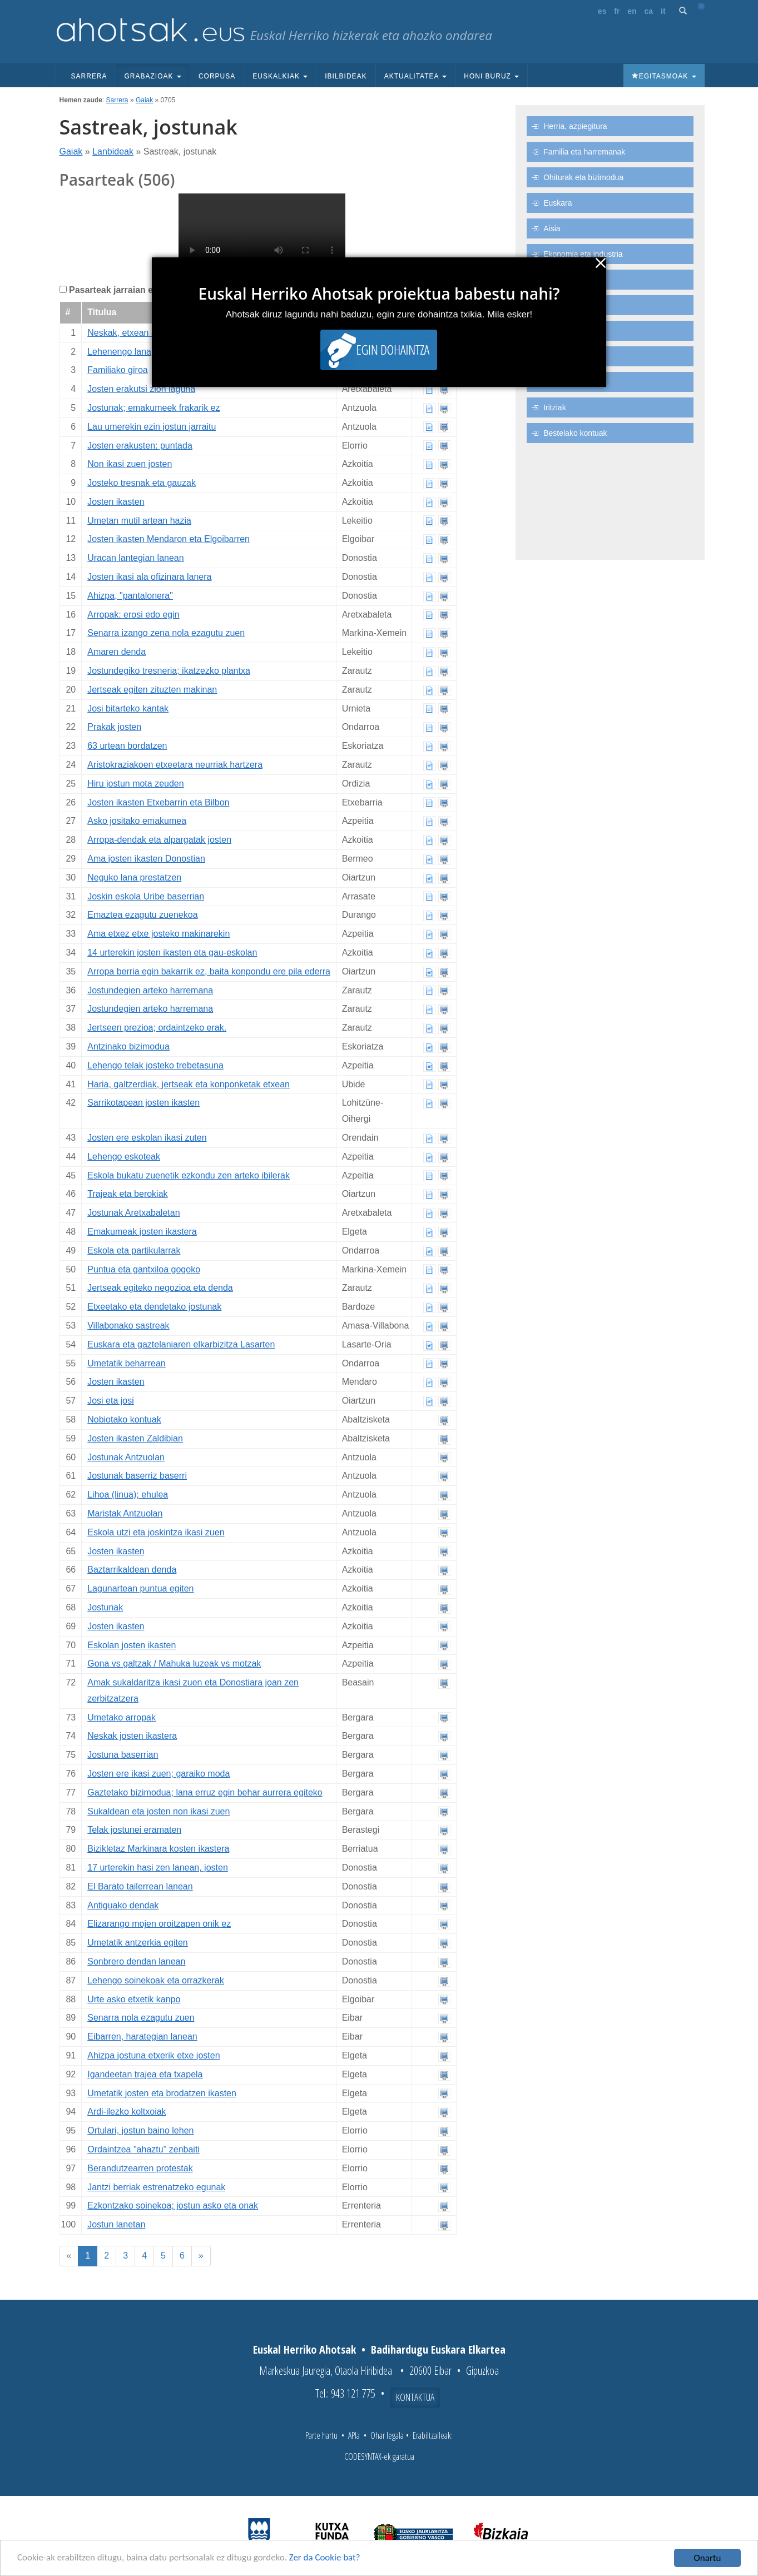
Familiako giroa (117, 370)
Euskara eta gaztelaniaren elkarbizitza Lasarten (181, 1344)
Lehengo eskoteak (123, 1156)
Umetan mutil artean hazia (139, 520)
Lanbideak (112, 151)
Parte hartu (321, 2435)
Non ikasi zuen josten (129, 464)
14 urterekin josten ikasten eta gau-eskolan (172, 952)
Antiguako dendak (122, 1905)
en (631, 11)
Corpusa (217, 76)
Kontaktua (415, 2397)
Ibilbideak (345, 76)
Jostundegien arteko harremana (150, 990)
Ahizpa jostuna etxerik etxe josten (153, 2055)
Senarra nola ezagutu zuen (140, 2017)
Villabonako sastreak (128, 1325)
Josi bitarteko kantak (128, 708)
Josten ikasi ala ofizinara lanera (149, 576)
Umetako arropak (121, 1717)
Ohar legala (387, 2435)
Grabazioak (153, 76)
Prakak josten (114, 727)
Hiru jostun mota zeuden (135, 783)
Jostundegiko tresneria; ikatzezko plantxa (168, 670)
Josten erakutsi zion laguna (141, 389)
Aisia (551, 228)
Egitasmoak (664, 76)
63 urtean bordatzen (127, 745)
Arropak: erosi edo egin (133, 614)
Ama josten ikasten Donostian (146, 858)
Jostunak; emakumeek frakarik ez (153, 407)
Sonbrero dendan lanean (136, 1961)
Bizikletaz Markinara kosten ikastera (158, 1848)
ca (649, 11)
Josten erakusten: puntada (139, 445)
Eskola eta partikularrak (133, 1250)
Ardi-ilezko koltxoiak (126, 2111)
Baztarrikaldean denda (131, 1569)
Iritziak (554, 407)
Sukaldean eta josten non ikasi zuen (158, 1811)
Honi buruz (491, 76)
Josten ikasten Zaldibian (135, 1438)
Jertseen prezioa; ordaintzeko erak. (156, 1027)
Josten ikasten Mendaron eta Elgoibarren (168, 539)
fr (617, 11)
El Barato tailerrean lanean (139, 1886)
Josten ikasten (115, 501)
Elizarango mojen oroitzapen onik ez (159, 1923)
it (663, 11)
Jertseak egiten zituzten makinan (152, 689)
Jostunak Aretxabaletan (133, 1212)
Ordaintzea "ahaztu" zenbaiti (143, 2149)
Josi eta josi (110, 1400)
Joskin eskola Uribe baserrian (145, 896)
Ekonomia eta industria (582, 254)
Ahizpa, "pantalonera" (130, 595)
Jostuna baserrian (122, 1754)
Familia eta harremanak (584, 151)
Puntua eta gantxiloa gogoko (143, 1269)
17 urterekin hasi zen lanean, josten (157, 1867)
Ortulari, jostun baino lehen (140, 2130)
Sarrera (89, 76)
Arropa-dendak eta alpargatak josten (159, 839)
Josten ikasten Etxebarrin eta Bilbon (158, 802)
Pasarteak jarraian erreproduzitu (137, 290)
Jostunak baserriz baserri (137, 1475)
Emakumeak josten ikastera (142, 1231)
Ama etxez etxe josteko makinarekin (158, 933)
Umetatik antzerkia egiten (137, 1942)
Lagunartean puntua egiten (140, 1588)
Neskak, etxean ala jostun (138, 332)
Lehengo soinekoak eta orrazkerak (155, 1980)
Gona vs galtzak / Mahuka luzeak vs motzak (174, 1663)
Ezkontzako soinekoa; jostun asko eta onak (172, 2205)
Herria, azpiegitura (575, 126)
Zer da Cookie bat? (325, 2558)
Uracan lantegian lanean (135, 558)
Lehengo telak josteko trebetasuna (155, 1065)
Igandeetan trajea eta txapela (144, 2074)
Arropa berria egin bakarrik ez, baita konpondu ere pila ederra (208, 971)
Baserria (557, 330)
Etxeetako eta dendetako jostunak (154, 1306)
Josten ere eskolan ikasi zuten (146, 1137)
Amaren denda (116, 652)
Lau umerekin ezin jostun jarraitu (151, 426)
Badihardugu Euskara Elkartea (438, 2349)
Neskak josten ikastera (132, 1735)
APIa (354, 2435)
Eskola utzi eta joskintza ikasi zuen (155, 1532)
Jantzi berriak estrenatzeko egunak (156, 2187)
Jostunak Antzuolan (126, 1457)
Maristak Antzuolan (124, 1513)
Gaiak (144, 100)
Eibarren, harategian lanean (142, 2036)
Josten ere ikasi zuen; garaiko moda (158, 1773)
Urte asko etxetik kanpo (133, 1999)
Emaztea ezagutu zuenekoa (142, 914)
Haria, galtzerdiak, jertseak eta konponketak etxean (188, 1084)
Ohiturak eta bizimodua (583, 177)
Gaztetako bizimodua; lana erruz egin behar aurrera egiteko (204, 1792)
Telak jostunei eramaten (134, 1829)
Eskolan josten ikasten (131, 1645)
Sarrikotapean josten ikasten (143, 1102)
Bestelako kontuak (575, 433)
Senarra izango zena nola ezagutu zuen (166, 633)
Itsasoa (555, 381)
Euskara (557, 202)
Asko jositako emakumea (136, 820)
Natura (555, 356)
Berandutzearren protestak (139, 2168)
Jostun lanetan (116, 2224)
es (602, 11)
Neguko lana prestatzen (134, 877)
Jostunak (105, 1607)
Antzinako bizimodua (128, 1046)
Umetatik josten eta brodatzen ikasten (161, 2093)
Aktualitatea (415, 76)
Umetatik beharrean (126, 1363)
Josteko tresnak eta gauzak (141, 483)
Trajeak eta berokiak (127, 1194)
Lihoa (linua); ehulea (127, 1494)
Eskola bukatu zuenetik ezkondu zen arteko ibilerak (188, 1175)
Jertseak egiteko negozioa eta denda (160, 1287)
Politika (555, 305)
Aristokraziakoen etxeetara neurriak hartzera (174, 764)
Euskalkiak (280, 76)
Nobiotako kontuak (124, 1419)
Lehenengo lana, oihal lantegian (150, 351)
